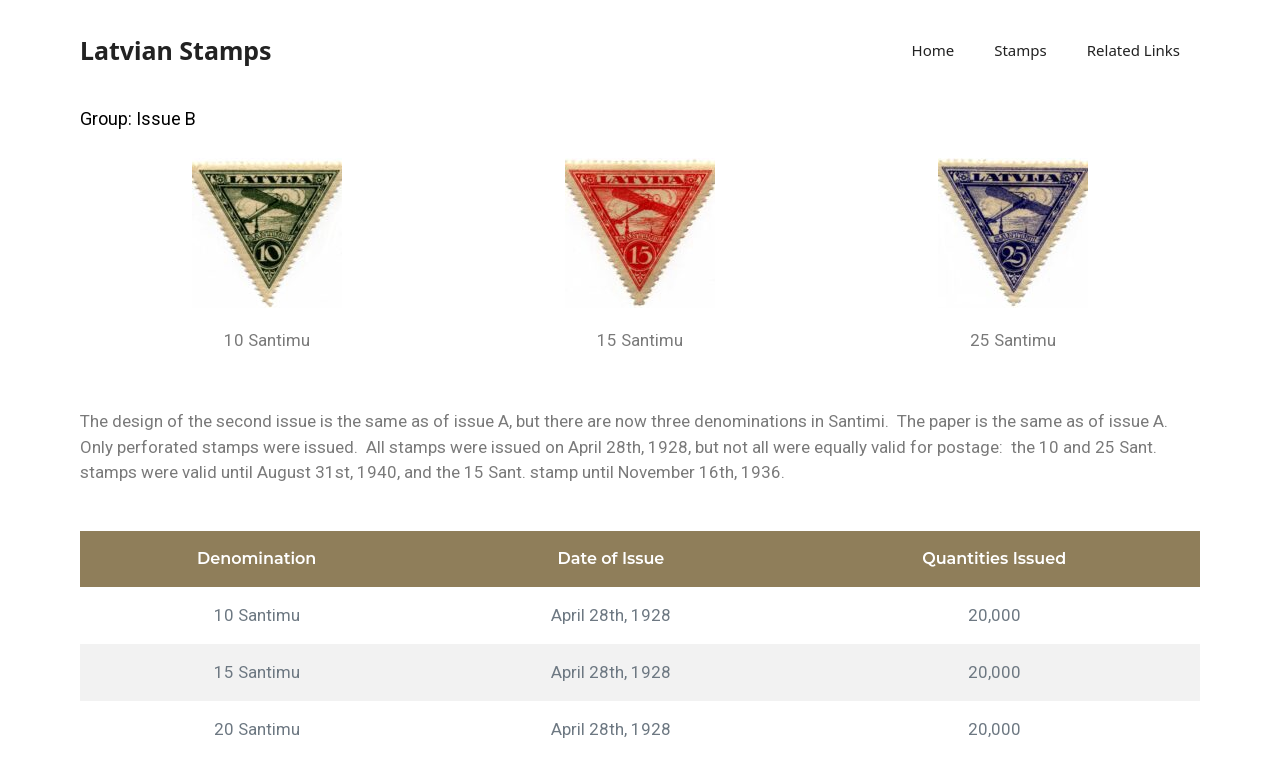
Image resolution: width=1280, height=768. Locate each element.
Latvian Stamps (176, 50)
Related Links (1133, 50)
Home (933, 50)
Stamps (1020, 50)
